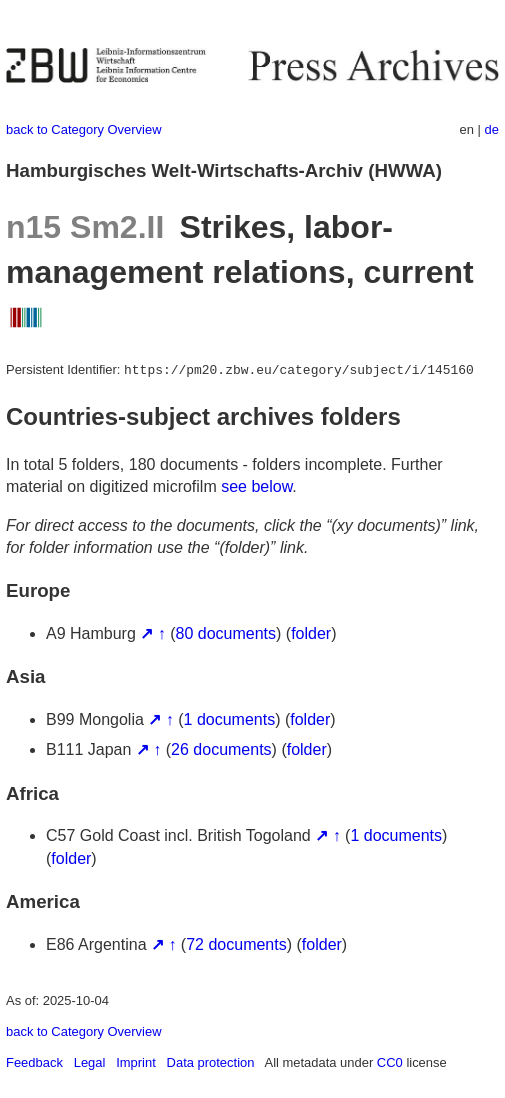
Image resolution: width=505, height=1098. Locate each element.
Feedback (34, 1062)
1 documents (230, 719)
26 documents (221, 749)
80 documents (226, 633)
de (492, 129)
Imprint (136, 1062)
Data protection (211, 1062)
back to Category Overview (84, 129)
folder (311, 633)
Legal (90, 1062)
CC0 (390, 1062)
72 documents (236, 944)
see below (256, 486)
